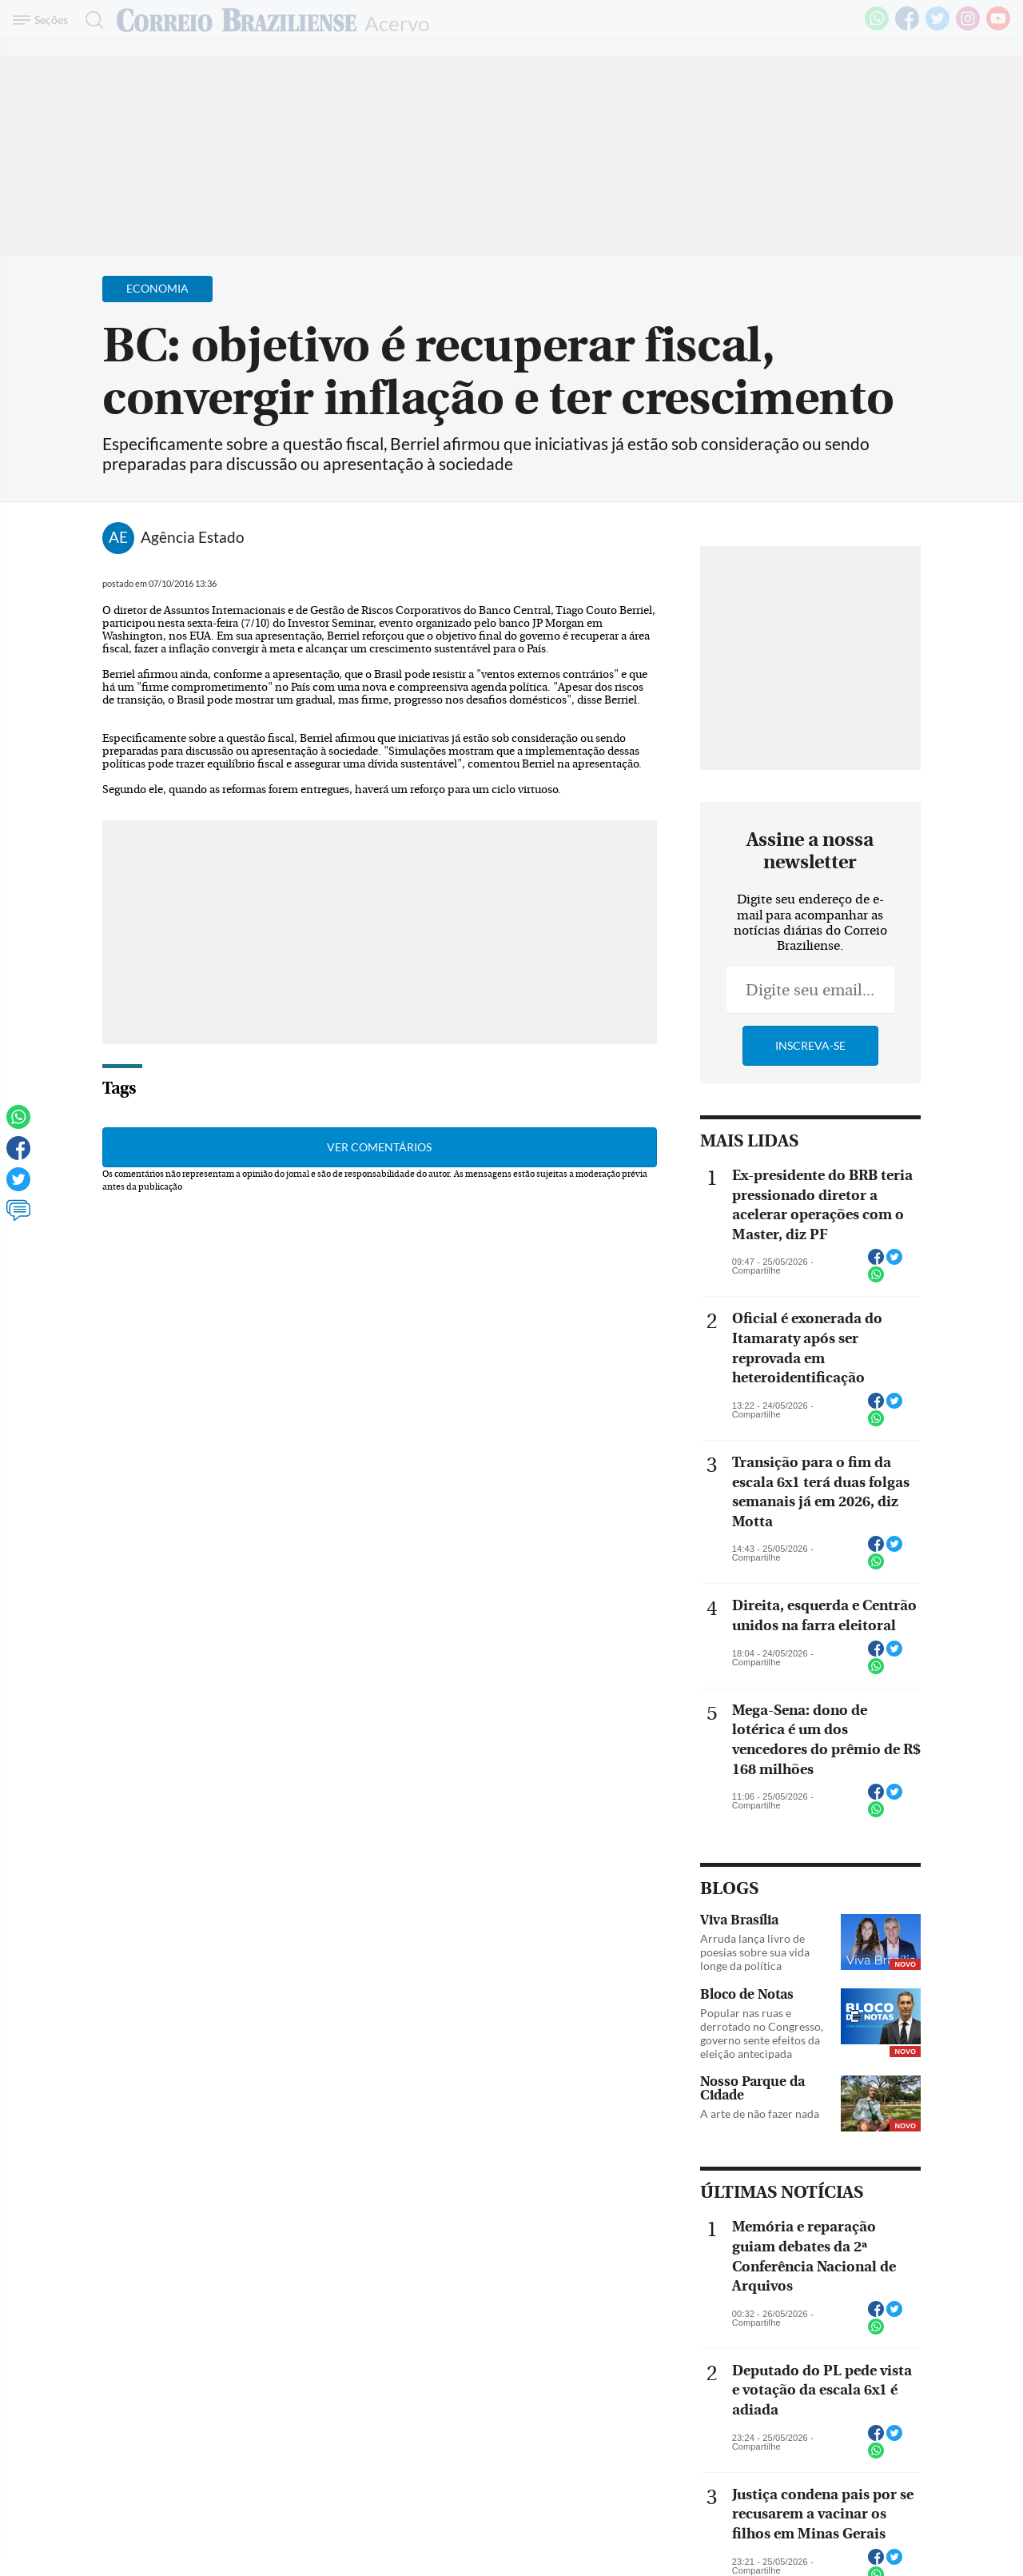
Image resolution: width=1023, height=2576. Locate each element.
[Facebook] (907, 27)
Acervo (396, 22)
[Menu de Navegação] (43, 20)
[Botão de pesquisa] (90, 20)
